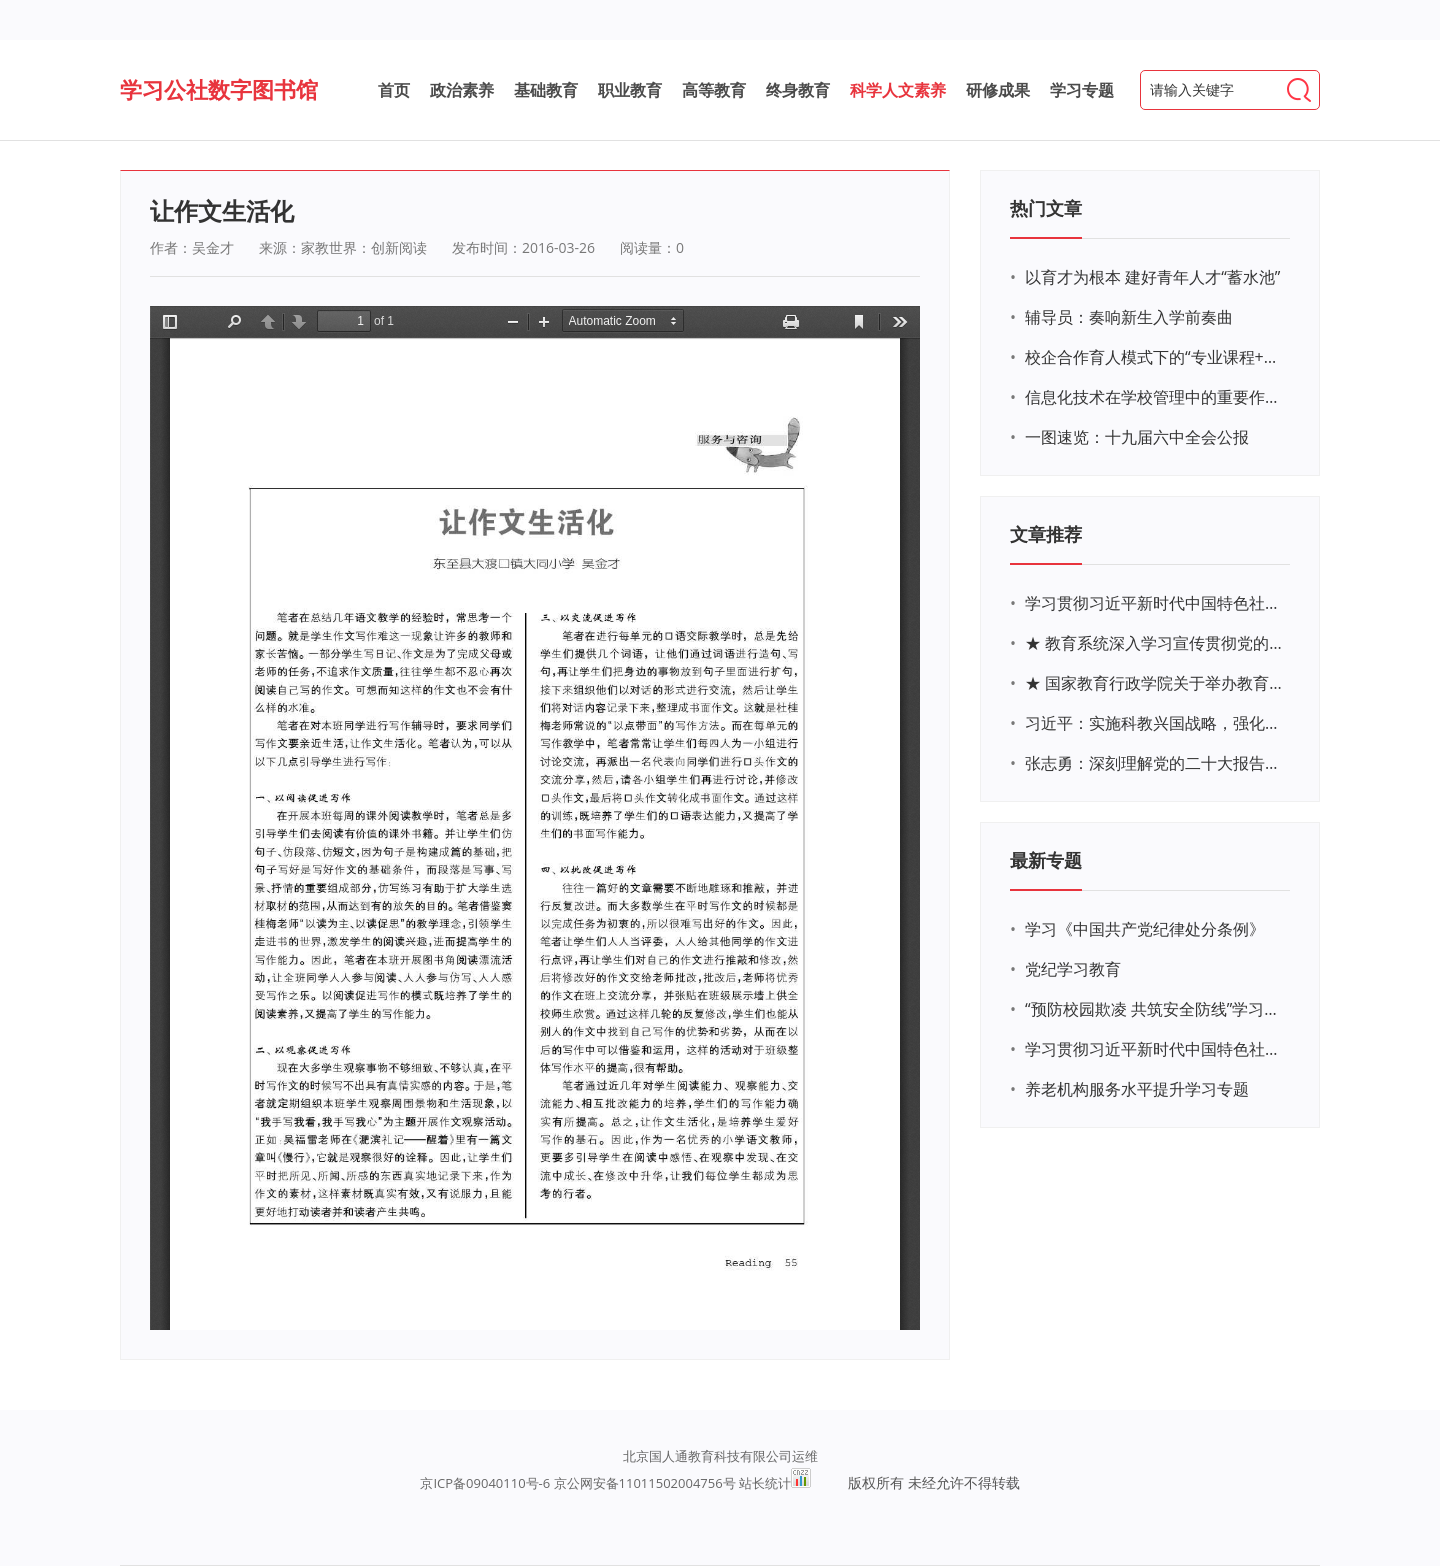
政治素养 (462, 90)
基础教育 (546, 90)
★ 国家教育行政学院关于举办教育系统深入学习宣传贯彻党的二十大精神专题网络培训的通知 (1155, 683)
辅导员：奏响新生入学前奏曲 (1129, 317)
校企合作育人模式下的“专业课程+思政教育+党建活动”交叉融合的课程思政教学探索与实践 (1155, 357)
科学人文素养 (898, 90)
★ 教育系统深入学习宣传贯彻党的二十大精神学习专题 (1155, 643)
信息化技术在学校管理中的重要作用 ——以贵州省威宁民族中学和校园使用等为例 (1155, 397)
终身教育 (798, 90)
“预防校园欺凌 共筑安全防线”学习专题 (1155, 1009)
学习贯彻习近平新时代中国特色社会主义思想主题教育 (1155, 1049)
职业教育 (630, 90)
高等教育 (714, 90)
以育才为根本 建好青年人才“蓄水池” (1152, 277)
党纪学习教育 (1073, 969)
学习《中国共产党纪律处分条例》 (1145, 929)
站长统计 (765, 1483)
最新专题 (1046, 860)
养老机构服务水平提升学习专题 (1137, 1089)
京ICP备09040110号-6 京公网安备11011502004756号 (577, 1483)
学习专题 (1082, 90)
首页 (394, 90)
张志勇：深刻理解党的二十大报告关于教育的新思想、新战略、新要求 (1155, 763)
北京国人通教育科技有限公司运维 (720, 1456)
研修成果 (998, 90)
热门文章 (1046, 208)
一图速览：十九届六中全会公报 (1137, 437)
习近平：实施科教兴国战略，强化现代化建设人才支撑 (1155, 723)
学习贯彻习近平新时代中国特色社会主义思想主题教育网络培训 (1155, 603)
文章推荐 (1046, 534)
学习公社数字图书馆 (219, 89)
